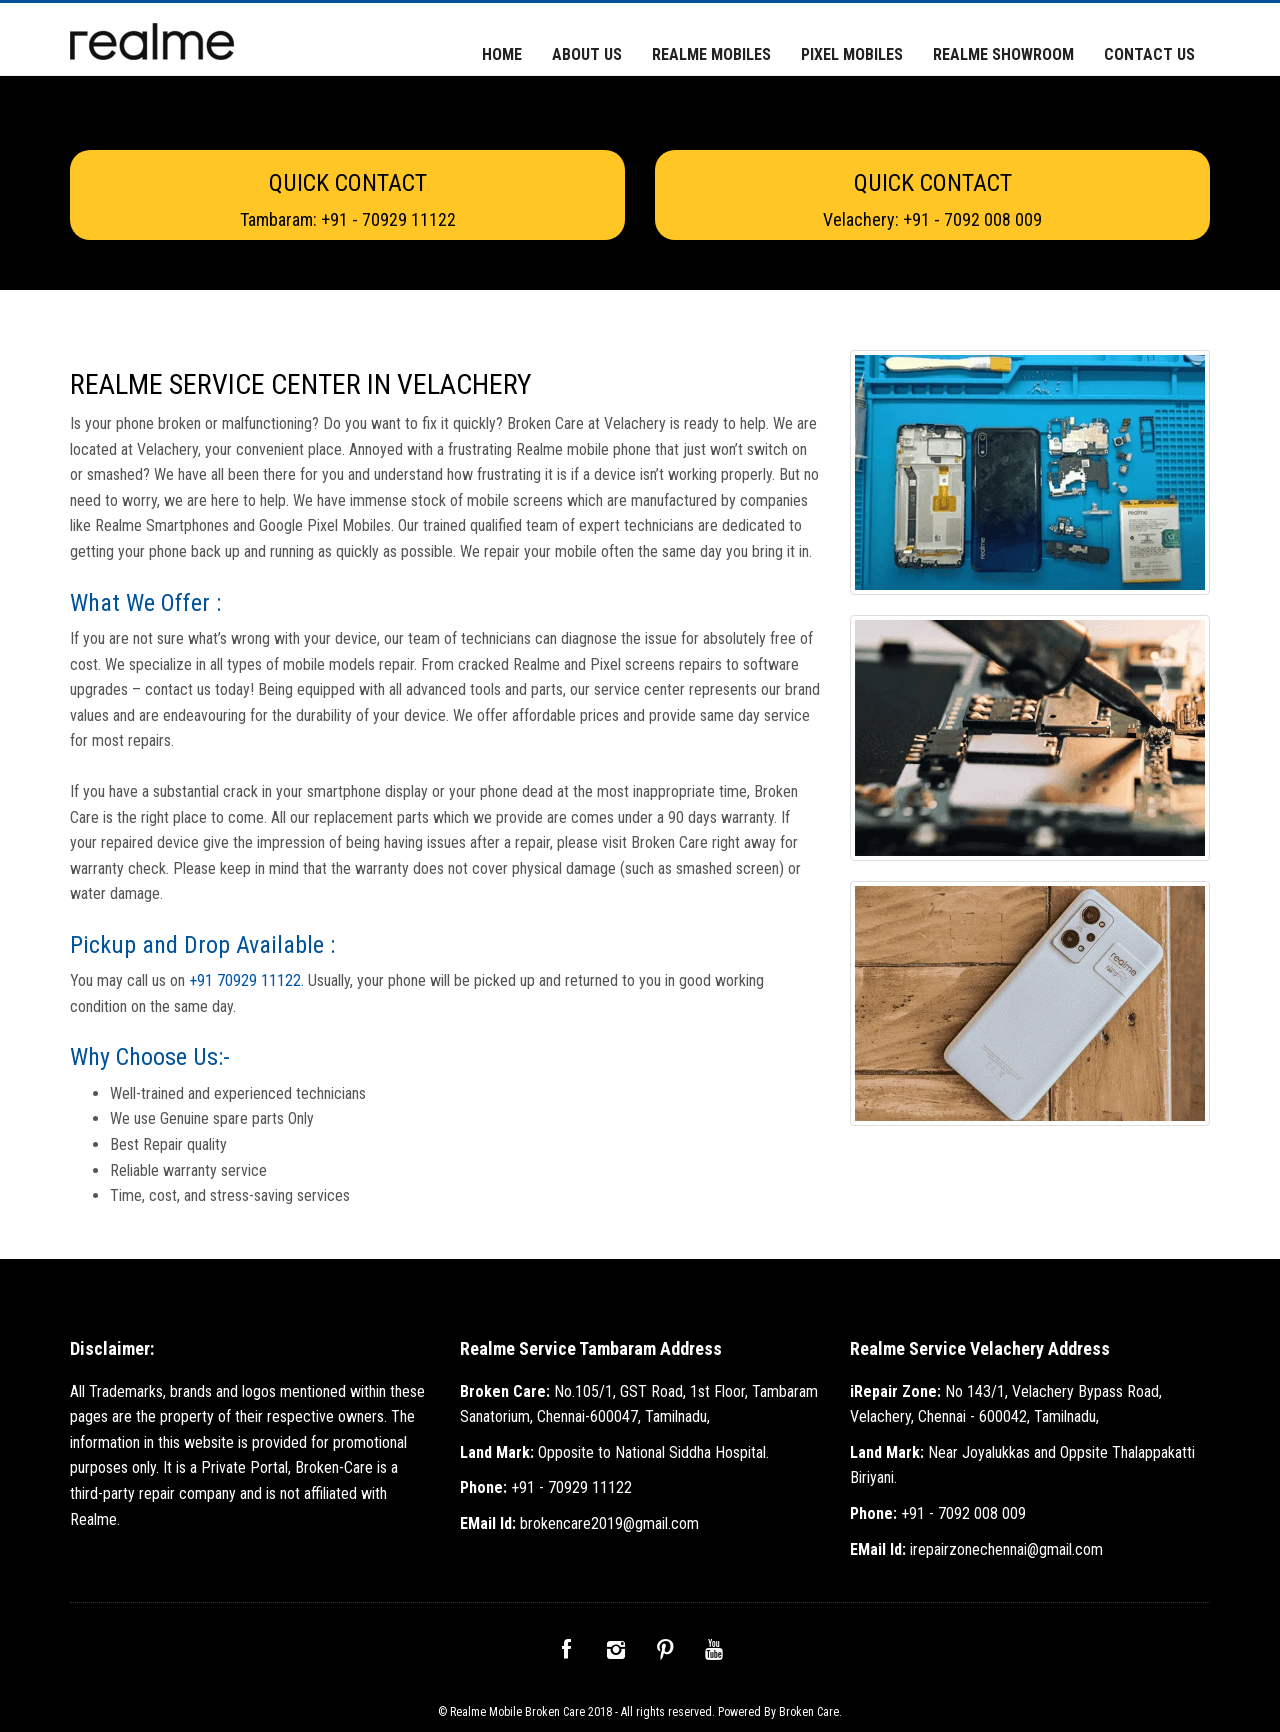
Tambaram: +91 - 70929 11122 (348, 219)
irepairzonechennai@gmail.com (976, 1549)
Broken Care (809, 1712)
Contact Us (1149, 54)
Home (502, 54)
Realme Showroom (1003, 54)
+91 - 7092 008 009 (938, 1513)
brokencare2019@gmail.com (579, 1523)
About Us (587, 54)
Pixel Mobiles (852, 54)
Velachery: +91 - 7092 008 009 (932, 219)
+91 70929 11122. (248, 980)
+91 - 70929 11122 (546, 1487)
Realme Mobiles (711, 54)
